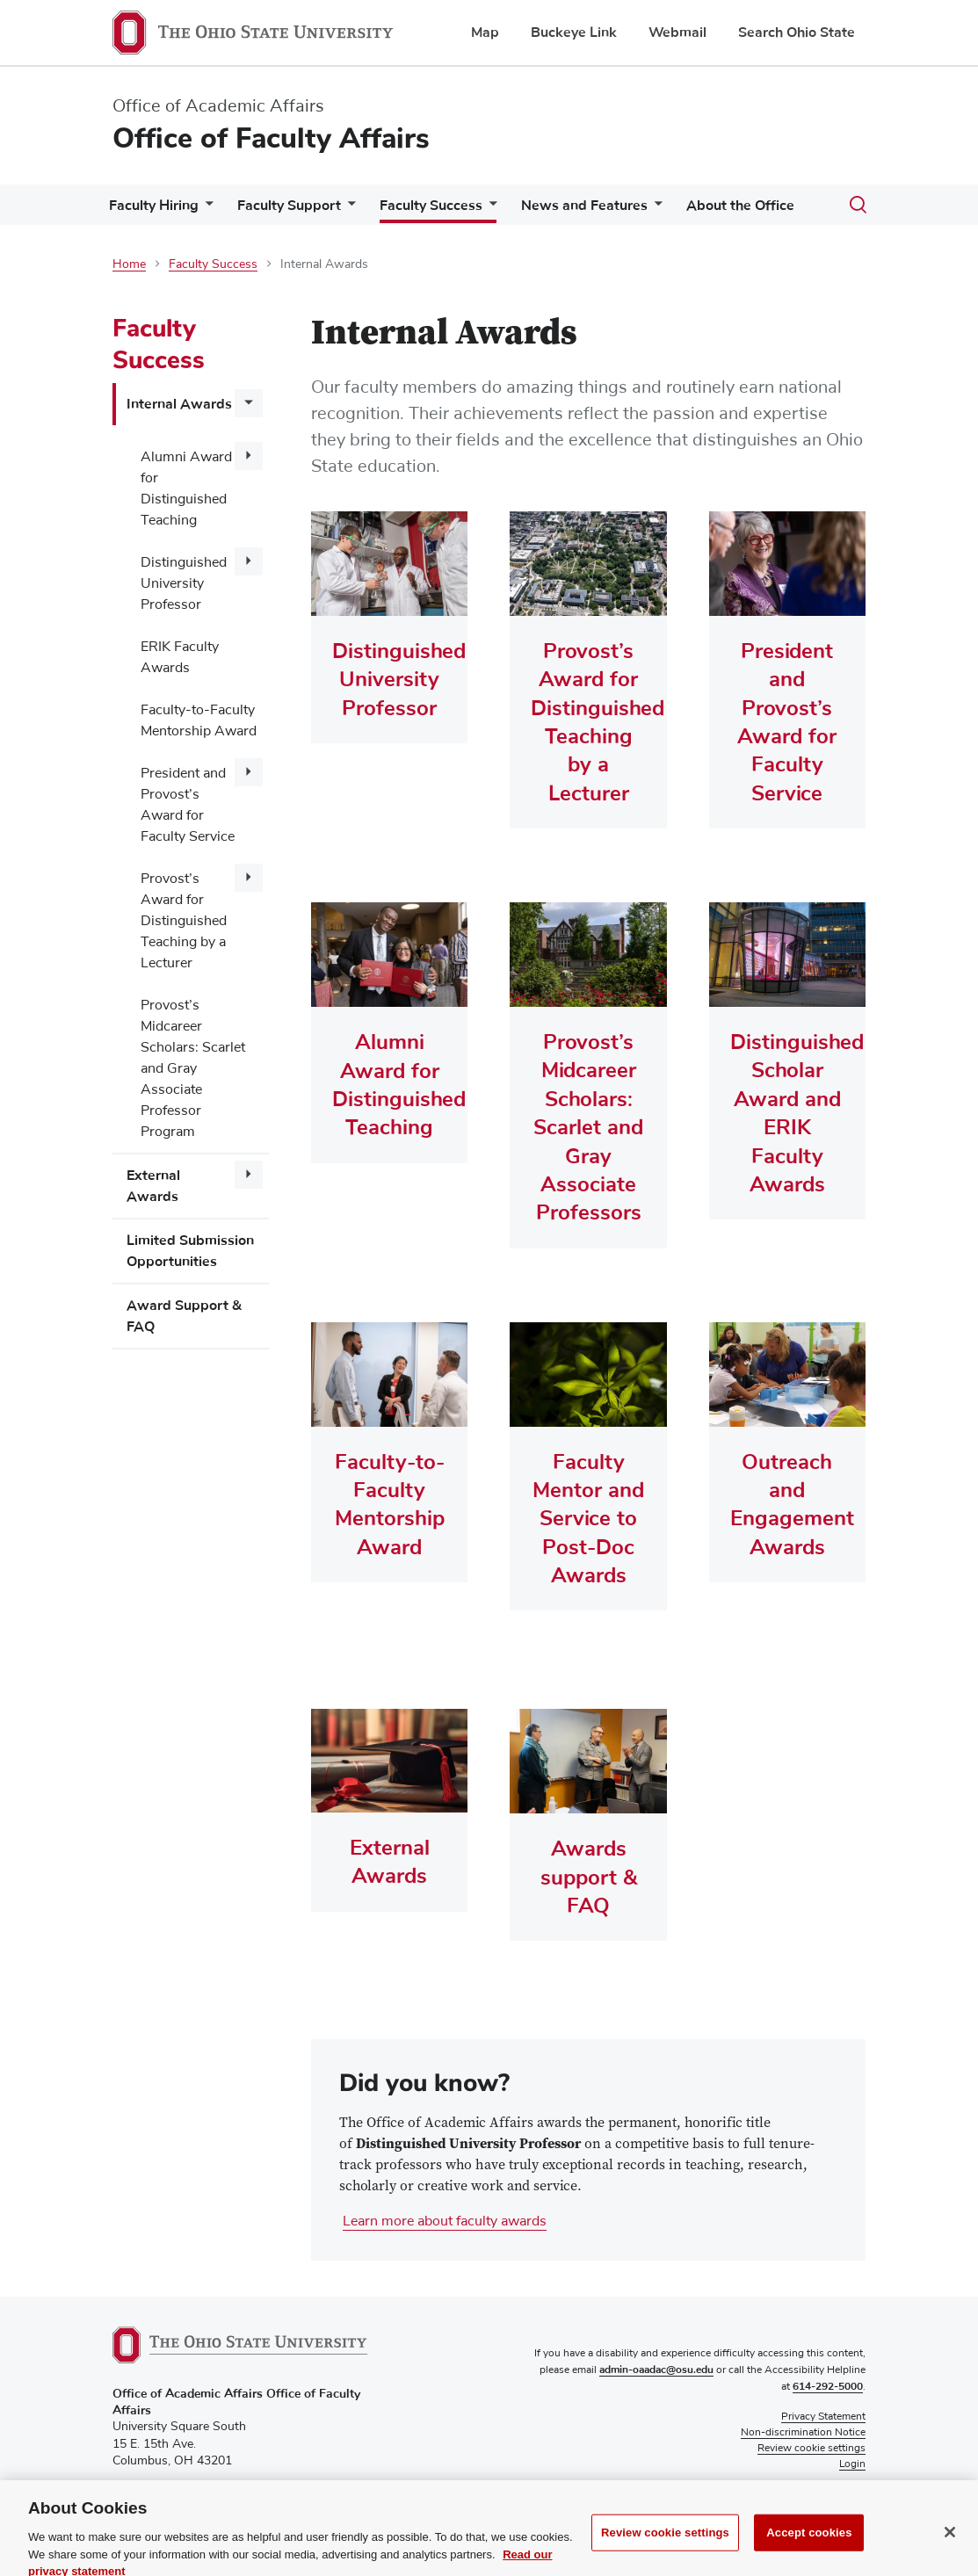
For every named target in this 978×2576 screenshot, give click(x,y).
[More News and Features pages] (655, 209)
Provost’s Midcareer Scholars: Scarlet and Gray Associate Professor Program (193, 1068)
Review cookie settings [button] (811, 2449)
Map (485, 32)
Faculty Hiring (154, 205)
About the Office (740, 205)
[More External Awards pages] (249, 1175)
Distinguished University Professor (184, 583)
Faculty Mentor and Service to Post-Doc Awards (588, 1519)
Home (129, 264)
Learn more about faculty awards (445, 2222)
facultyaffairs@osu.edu (175, 2508)
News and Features (584, 205)
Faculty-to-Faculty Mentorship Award (199, 720)
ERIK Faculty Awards (180, 657)
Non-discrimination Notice (803, 2433)
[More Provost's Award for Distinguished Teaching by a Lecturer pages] (249, 878)
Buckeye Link (574, 32)
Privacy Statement (823, 2418)
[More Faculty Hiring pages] (206, 209)
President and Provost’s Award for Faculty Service (188, 804)
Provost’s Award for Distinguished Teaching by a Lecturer (184, 921)
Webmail (677, 32)
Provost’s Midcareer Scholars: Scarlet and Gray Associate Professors (588, 1127)
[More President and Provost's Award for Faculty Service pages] (249, 772)
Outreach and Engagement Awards (787, 1504)
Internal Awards (179, 404)
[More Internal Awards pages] (249, 403)
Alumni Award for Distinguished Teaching (186, 488)
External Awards (153, 1186)
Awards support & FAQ (588, 1878)
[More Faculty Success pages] (489, 209)
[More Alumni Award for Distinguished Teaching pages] (249, 456)
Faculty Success (431, 205)
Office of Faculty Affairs (271, 138)
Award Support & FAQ (184, 1316)
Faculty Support (289, 205)
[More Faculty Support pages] (348, 209)
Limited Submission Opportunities (190, 1251)
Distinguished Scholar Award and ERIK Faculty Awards (787, 1113)
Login (852, 2465)
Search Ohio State (796, 32)
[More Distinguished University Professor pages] (249, 561)
